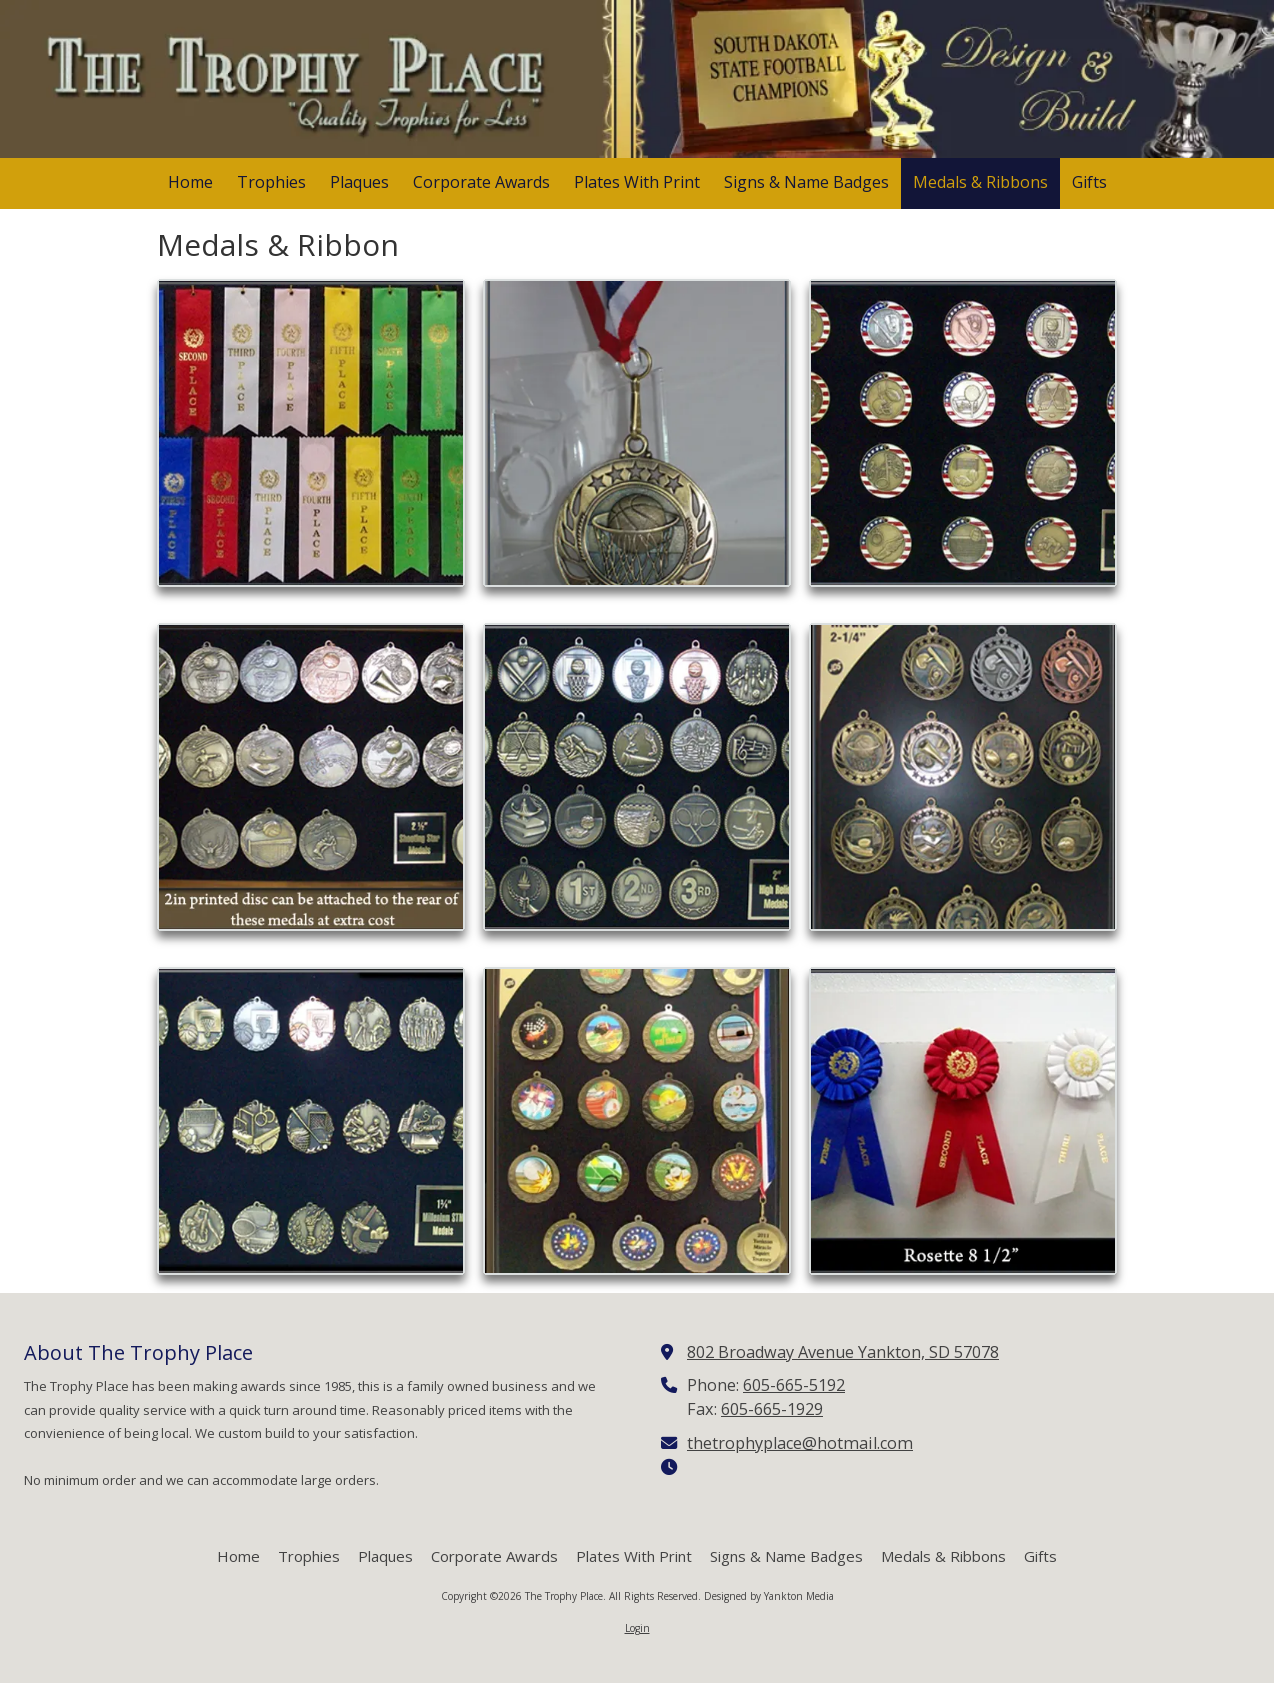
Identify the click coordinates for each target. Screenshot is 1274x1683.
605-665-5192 (794, 1385)
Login (637, 1628)
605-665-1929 (772, 1409)
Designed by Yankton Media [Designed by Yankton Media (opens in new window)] (769, 1596)
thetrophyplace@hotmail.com (800, 1443)
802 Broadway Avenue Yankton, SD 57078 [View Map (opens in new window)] (843, 1352)
